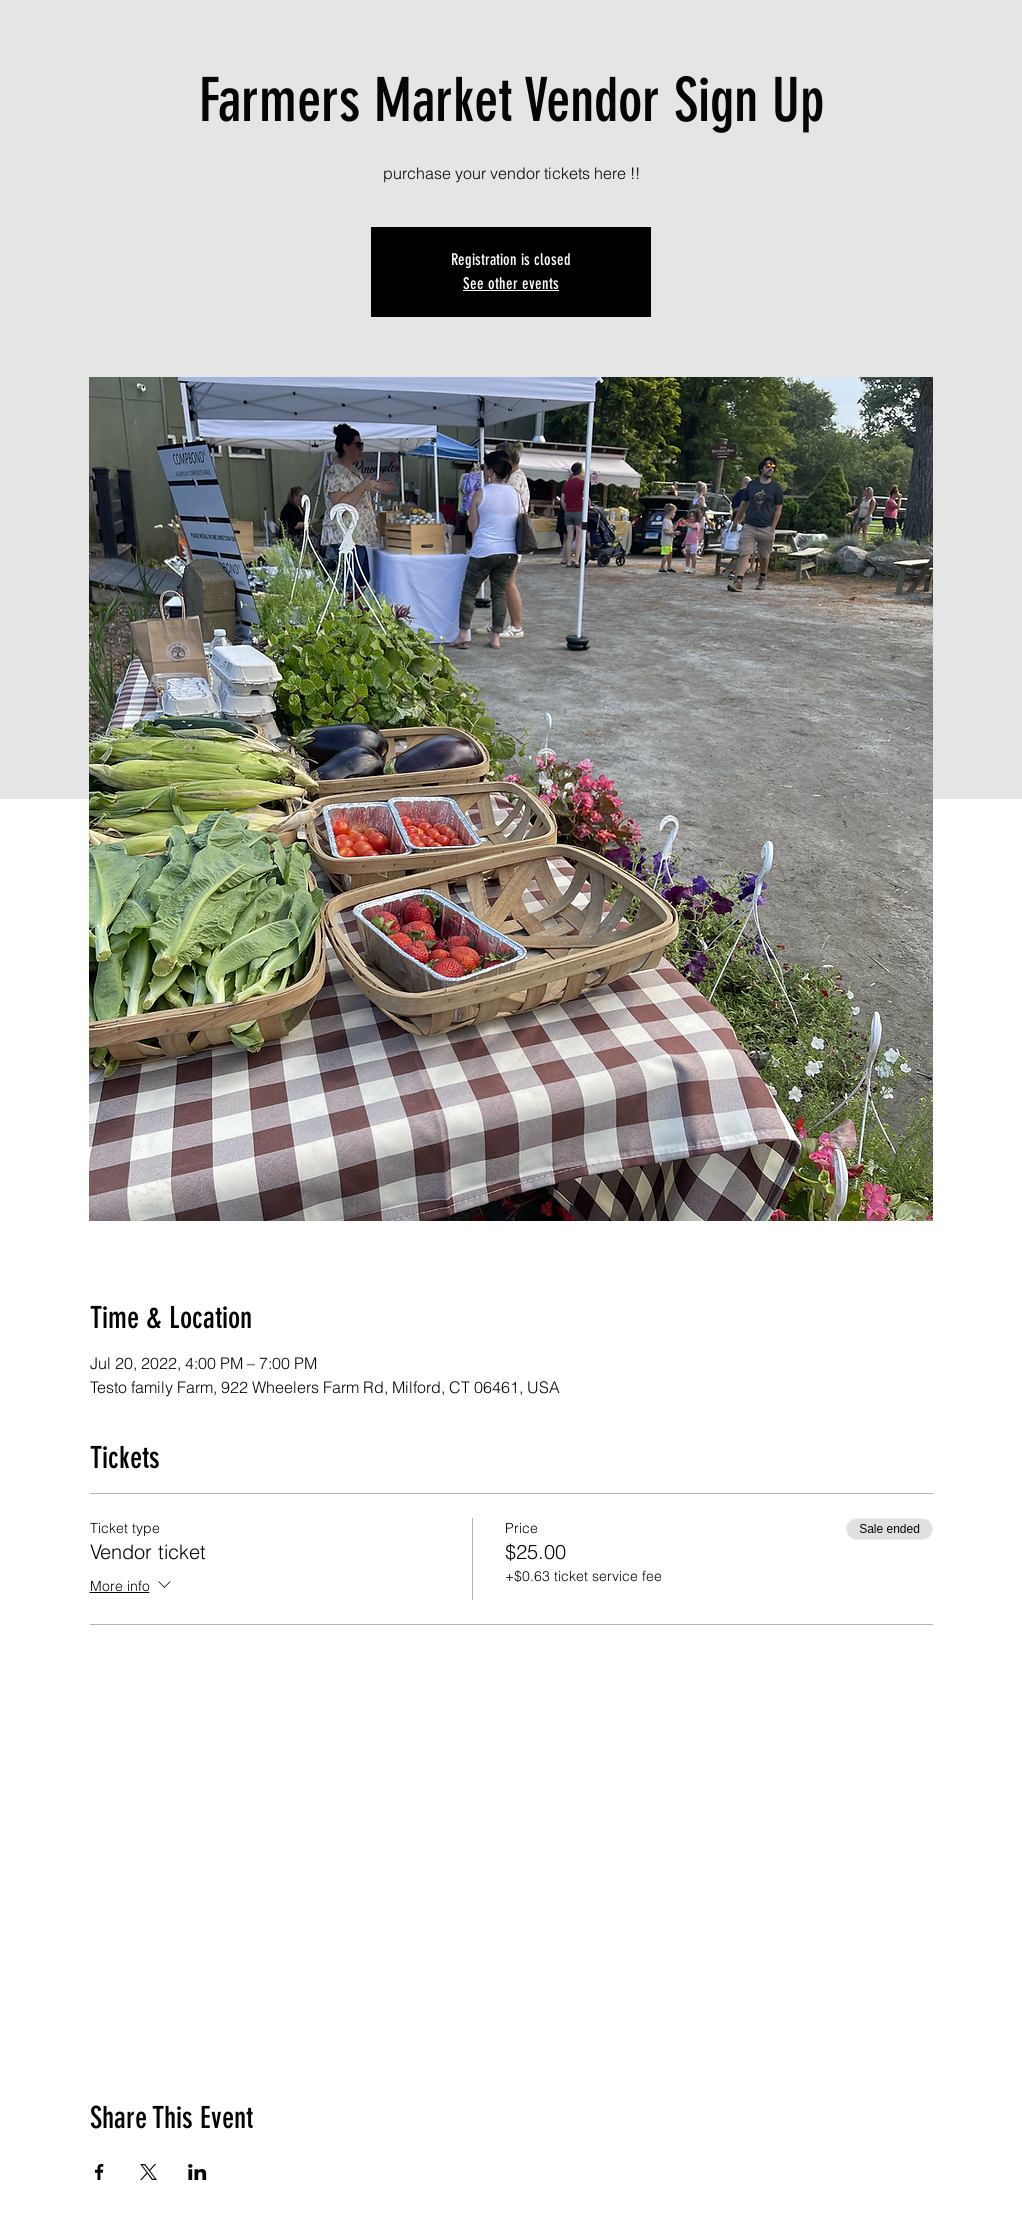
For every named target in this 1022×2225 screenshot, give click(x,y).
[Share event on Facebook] (99, 2172)
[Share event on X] (148, 2172)
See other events (511, 283)
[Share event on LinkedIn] (197, 2172)
